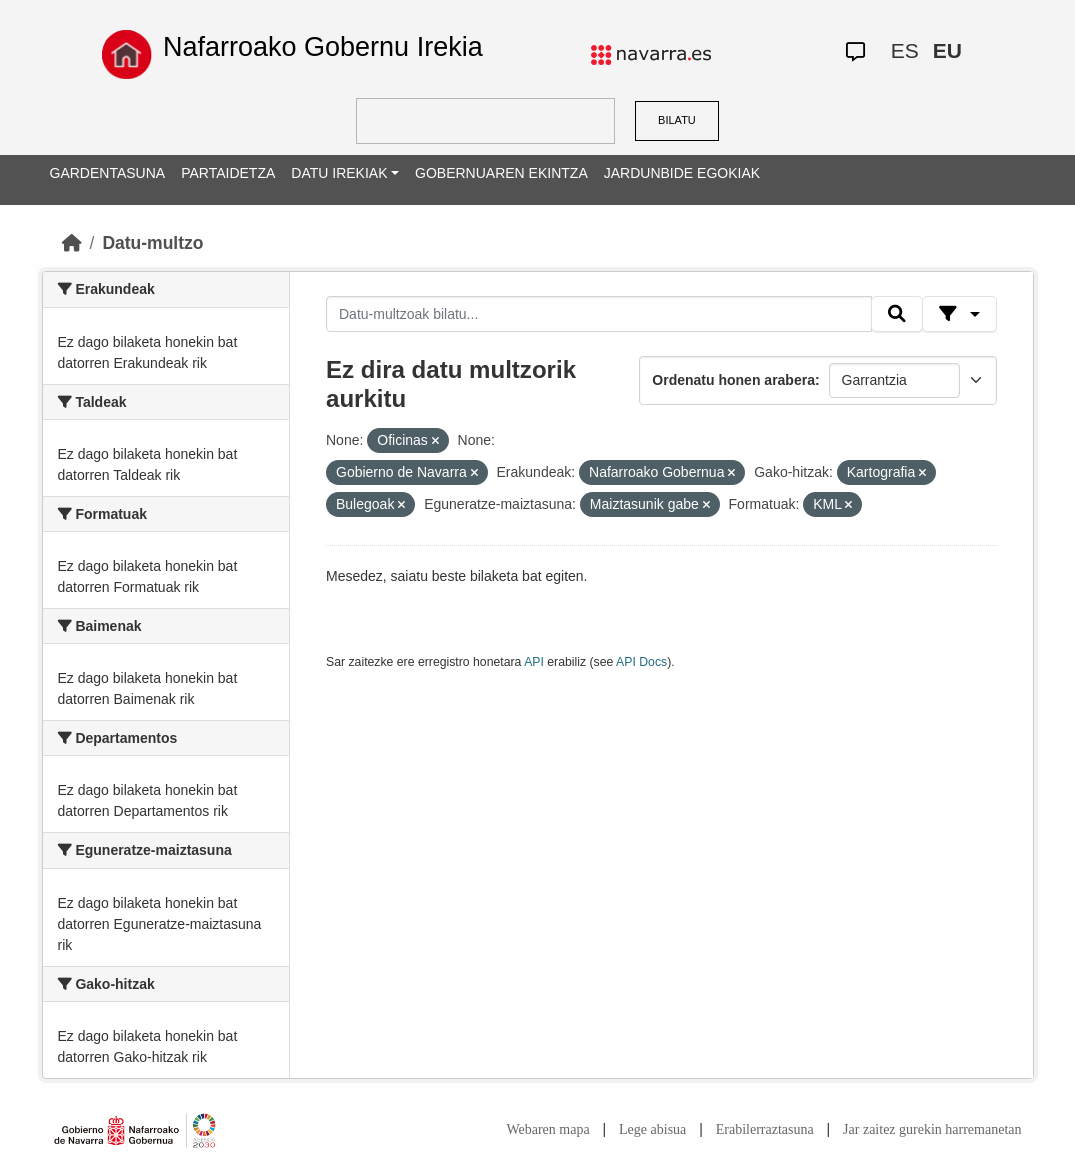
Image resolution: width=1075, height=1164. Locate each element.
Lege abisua (652, 1129)
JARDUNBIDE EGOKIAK (682, 173)
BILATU (677, 120)
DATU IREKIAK (339, 173)
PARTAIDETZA (228, 173)
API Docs (641, 662)
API (534, 662)
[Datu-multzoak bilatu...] (599, 314)
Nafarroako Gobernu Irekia (323, 47)
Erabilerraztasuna (765, 1129)
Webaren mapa (547, 1129)
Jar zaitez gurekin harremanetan (932, 1129)
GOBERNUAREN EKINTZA (501, 173)
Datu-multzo (152, 243)
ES (905, 50)
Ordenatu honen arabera (733, 380)
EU (947, 50)
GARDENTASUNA (108, 173)
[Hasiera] (72, 243)
